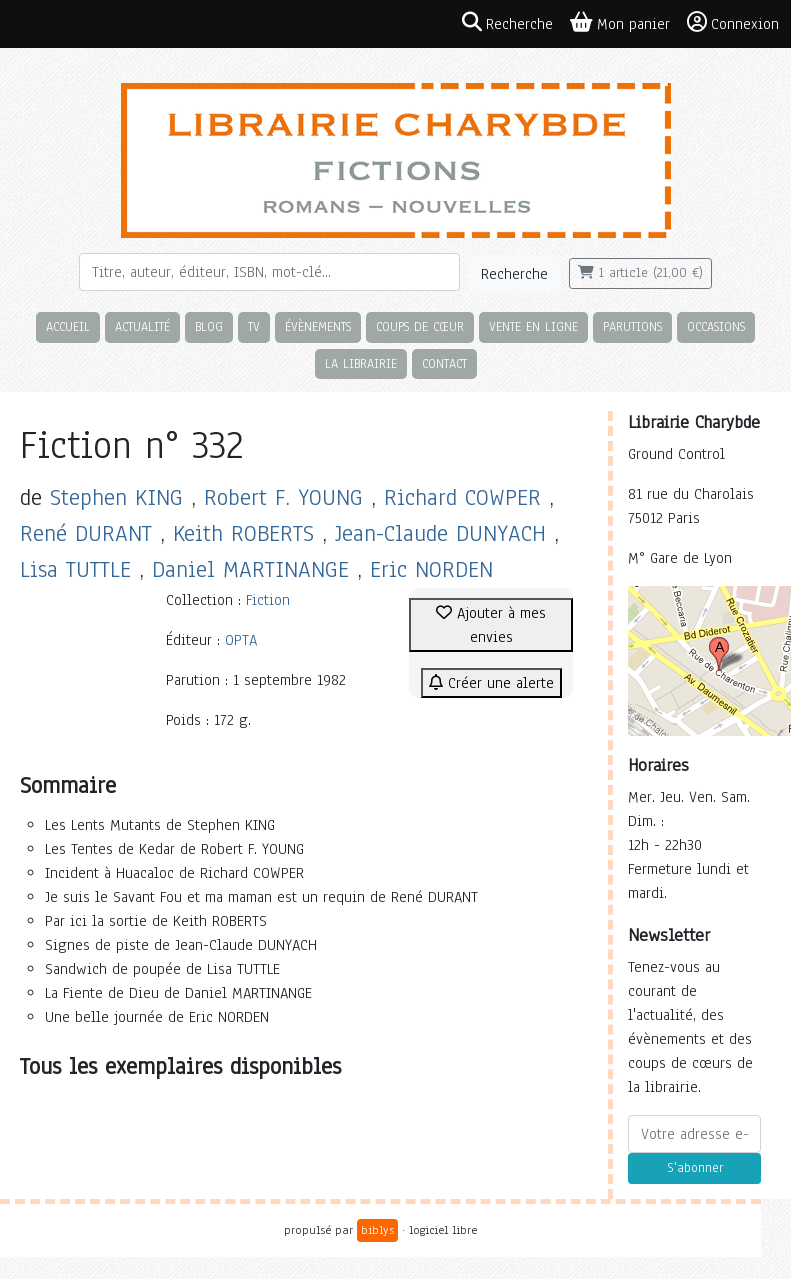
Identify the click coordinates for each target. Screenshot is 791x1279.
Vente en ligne (533, 326)
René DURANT (86, 533)
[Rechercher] (269, 272)
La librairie (361, 363)
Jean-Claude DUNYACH (440, 533)
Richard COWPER (462, 497)
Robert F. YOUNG (283, 497)
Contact (444, 363)
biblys (377, 1230)
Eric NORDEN (431, 569)
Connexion (733, 23)
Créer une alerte (491, 683)
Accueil (68, 326)
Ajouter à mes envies (491, 625)
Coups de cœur (420, 326)
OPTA (241, 640)
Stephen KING (116, 497)
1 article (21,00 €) (640, 273)
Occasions (716, 326)
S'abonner (695, 1168)
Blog (209, 326)
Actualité (142, 326)
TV (254, 326)
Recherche (514, 274)
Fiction (268, 600)
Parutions (632, 326)
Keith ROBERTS (243, 533)
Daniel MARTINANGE (250, 569)
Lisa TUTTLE (75, 569)
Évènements (318, 326)
